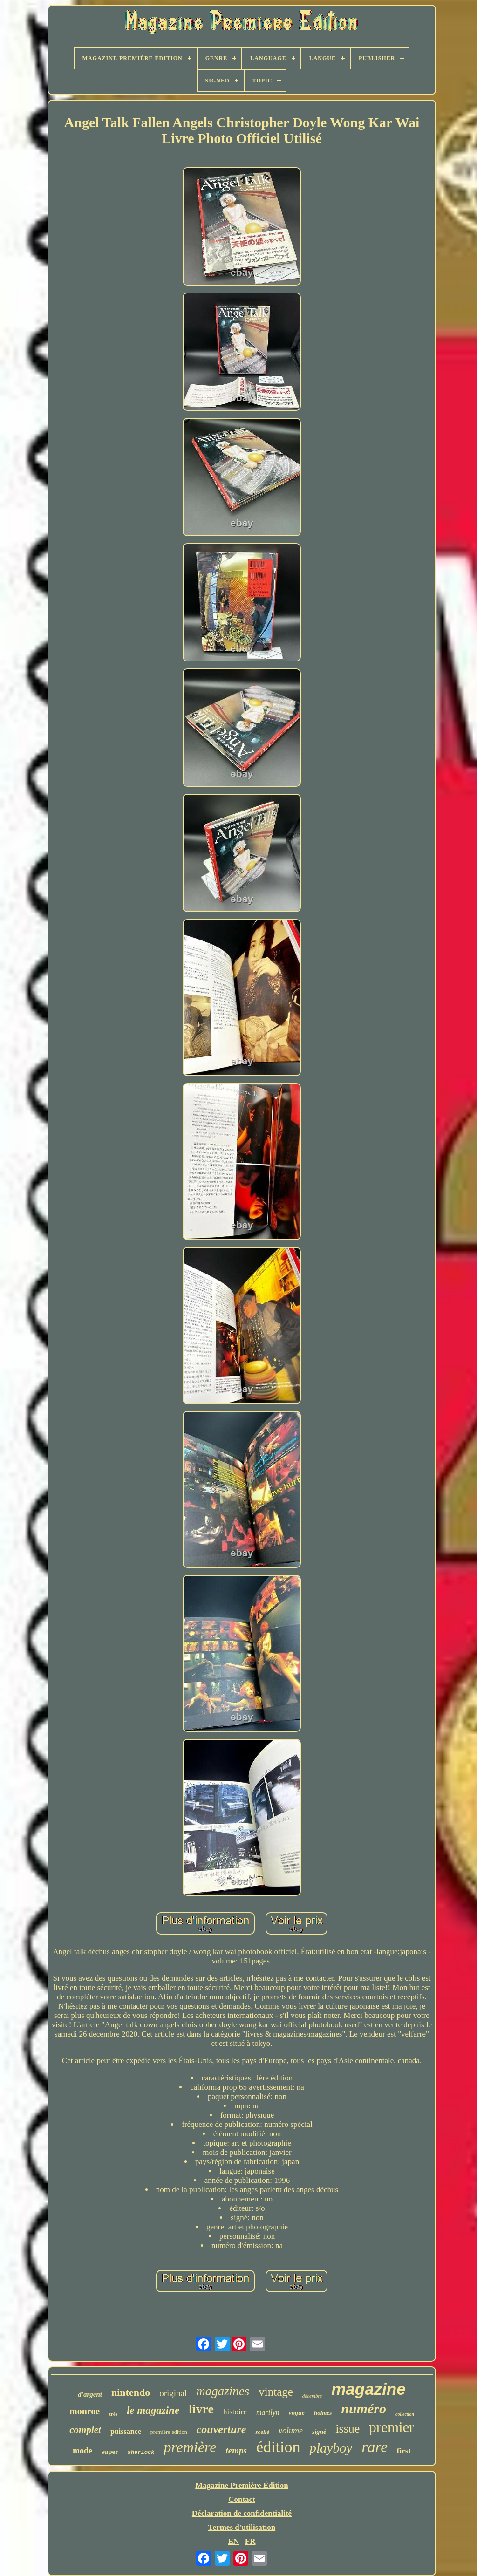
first (404, 2451)
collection (404, 2414)
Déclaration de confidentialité (242, 2513)
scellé (262, 2431)
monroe (84, 2411)
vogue (297, 2412)
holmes (323, 2412)
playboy (330, 2447)
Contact (241, 2499)
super (110, 2451)
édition (278, 2446)
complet (85, 2429)
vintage (276, 2391)
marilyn (267, 2412)
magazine (368, 2389)
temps (236, 2450)
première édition (168, 2432)
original (173, 2393)
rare (374, 2447)
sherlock (141, 2452)
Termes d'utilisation (241, 2527)
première (190, 2447)
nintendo (130, 2392)
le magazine (153, 2410)
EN (233, 2541)
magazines (222, 2391)
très (113, 2414)
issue (347, 2428)
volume (291, 2430)
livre (201, 2409)
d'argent (90, 2394)
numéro (363, 2408)
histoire (235, 2411)
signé (319, 2431)
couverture (221, 2429)
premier (391, 2427)
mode (82, 2450)
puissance (125, 2431)
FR (250, 2541)
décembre (312, 2396)
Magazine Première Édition (241, 2485)
